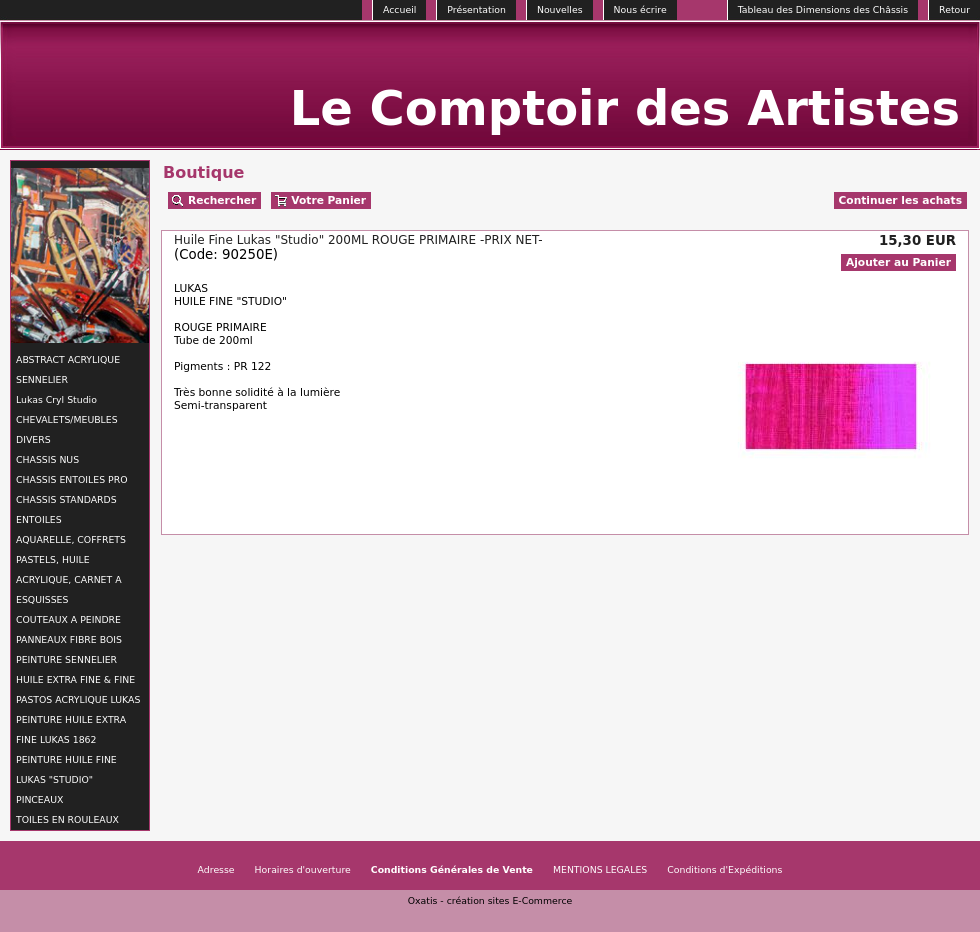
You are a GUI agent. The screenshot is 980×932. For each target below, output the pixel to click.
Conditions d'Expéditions (724, 869)
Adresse (216, 869)
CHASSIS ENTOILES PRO (71, 479)
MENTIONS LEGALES (600, 869)
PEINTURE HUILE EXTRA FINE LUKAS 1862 (71, 729)
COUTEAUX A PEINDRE (68, 619)
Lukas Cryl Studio (56, 399)
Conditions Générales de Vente (452, 869)
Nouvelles (560, 9)
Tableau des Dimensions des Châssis (823, 9)
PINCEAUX (39, 799)
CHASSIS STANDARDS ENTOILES (66, 509)
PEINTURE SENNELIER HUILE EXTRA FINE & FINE (75, 669)
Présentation (476, 9)
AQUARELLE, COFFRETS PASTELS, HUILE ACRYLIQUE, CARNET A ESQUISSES (71, 569)
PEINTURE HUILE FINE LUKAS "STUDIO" (66, 769)
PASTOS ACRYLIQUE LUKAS (78, 699)
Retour (954, 9)
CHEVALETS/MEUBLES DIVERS (67, 429)
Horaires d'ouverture (303, 869)
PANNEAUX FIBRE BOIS (69, 639)
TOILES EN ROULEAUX (67, 819)
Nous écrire (640, 9)
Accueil (399, 9)
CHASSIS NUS (47, 459)
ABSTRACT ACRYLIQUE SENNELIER (68, 369)
